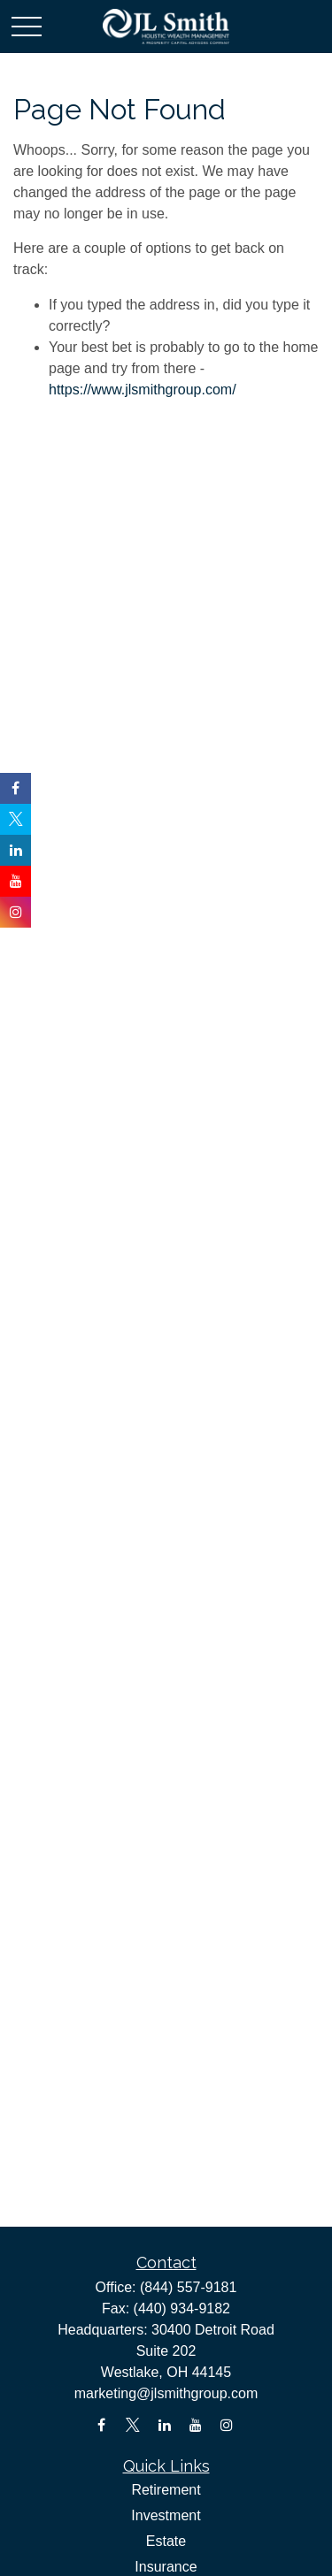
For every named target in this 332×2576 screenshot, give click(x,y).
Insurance (166, 2566)
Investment (165, 2515)
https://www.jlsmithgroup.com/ (142, 389)
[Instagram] (227, 2425)
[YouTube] (195, 2425)
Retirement (165, 2489)
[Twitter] (133, 2425)
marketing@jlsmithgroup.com (166, 2393)
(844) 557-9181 (188, 2287)
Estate (166, 2541)
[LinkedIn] (164, 2425)
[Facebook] (101, 2425)
